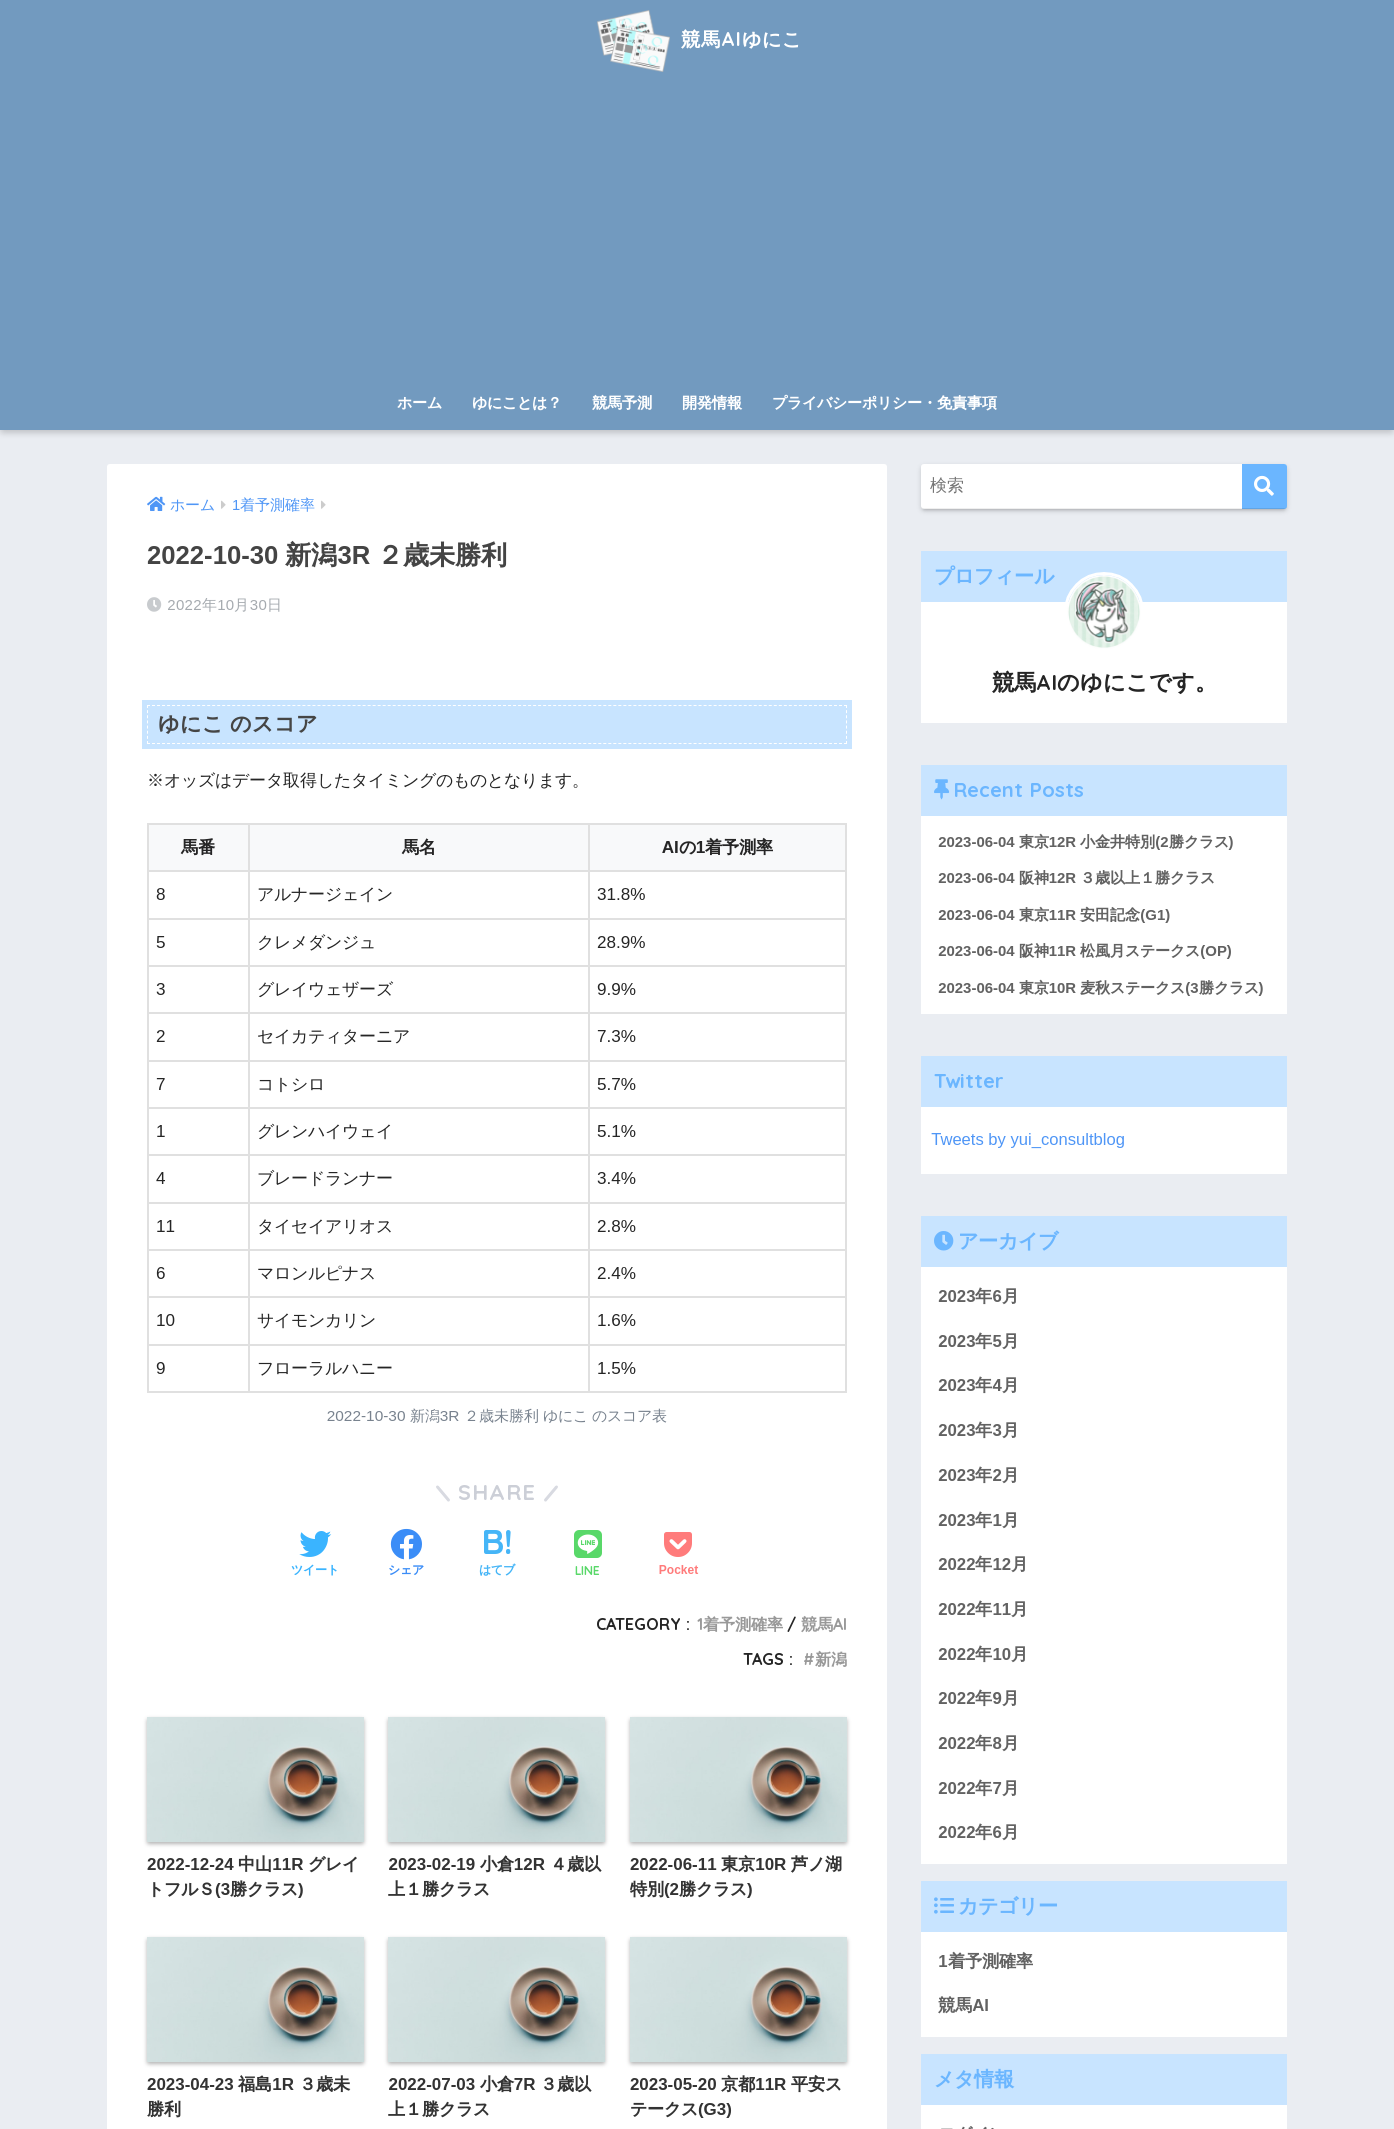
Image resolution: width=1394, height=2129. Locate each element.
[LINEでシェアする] (588, 1555)
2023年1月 (978, 1521)
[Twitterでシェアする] (315, 1555)
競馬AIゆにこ (696, 38)
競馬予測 (622, 402)
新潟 (831, 1659)
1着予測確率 (740, 1624)
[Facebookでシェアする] (406, 1555)
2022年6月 (978, 1834)
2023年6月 (978, 1297)
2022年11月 (983, 1610)
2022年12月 (983, 1565)
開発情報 (712, 402)
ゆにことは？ (517, 402)
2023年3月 (978, 1431)
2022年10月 (983, 1655)
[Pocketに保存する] (678, 1555)
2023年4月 (978, 1387)
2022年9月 (978, 1700)
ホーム (419, 402)
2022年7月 (978, 1789)
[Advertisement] (697, 232)
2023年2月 (978, 1476)
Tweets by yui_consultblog (1029, 1140)
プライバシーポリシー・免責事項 (884, 402)
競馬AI (824, 1624)
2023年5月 (978, 1342)
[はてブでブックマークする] (497, 1555)
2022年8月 (978, 1744)
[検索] (1264, 486)
